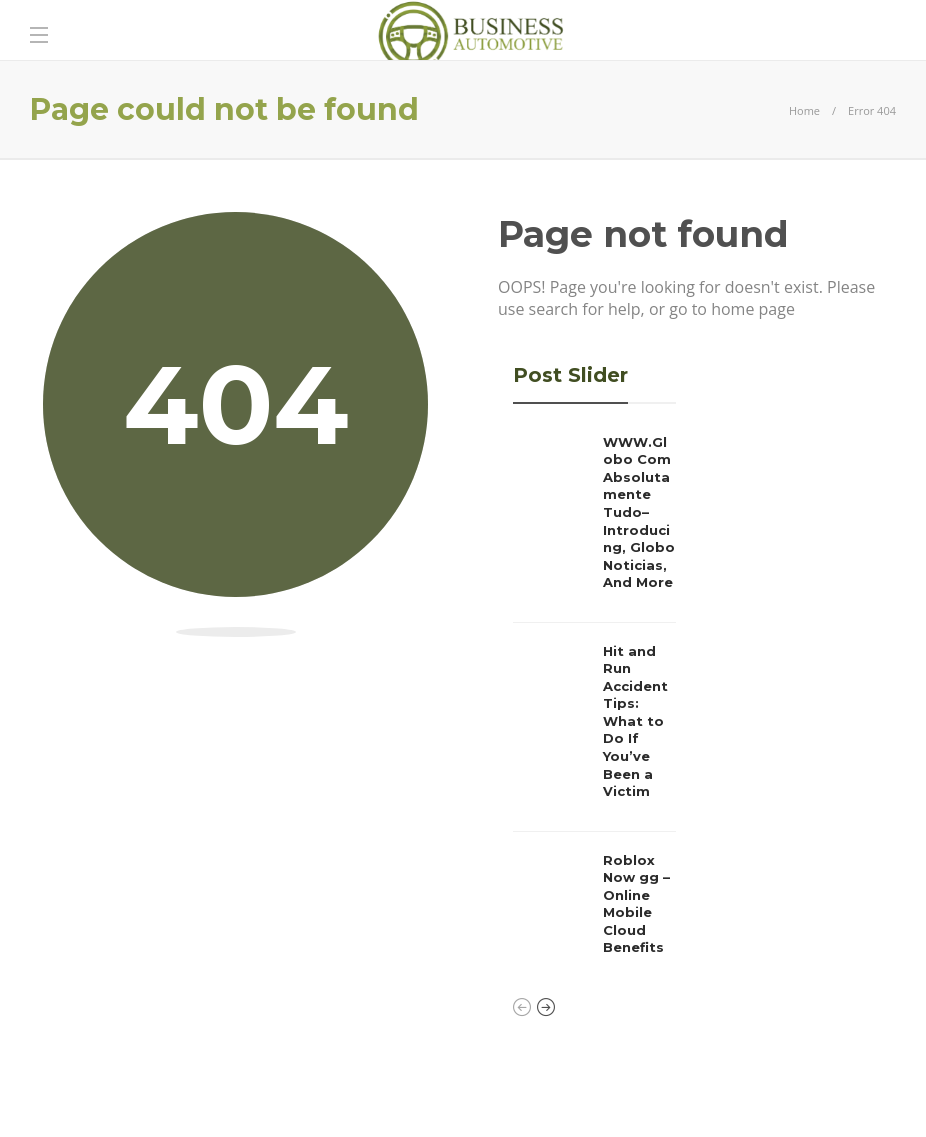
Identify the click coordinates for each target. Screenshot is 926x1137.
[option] (594, 700)
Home (804, 110)
